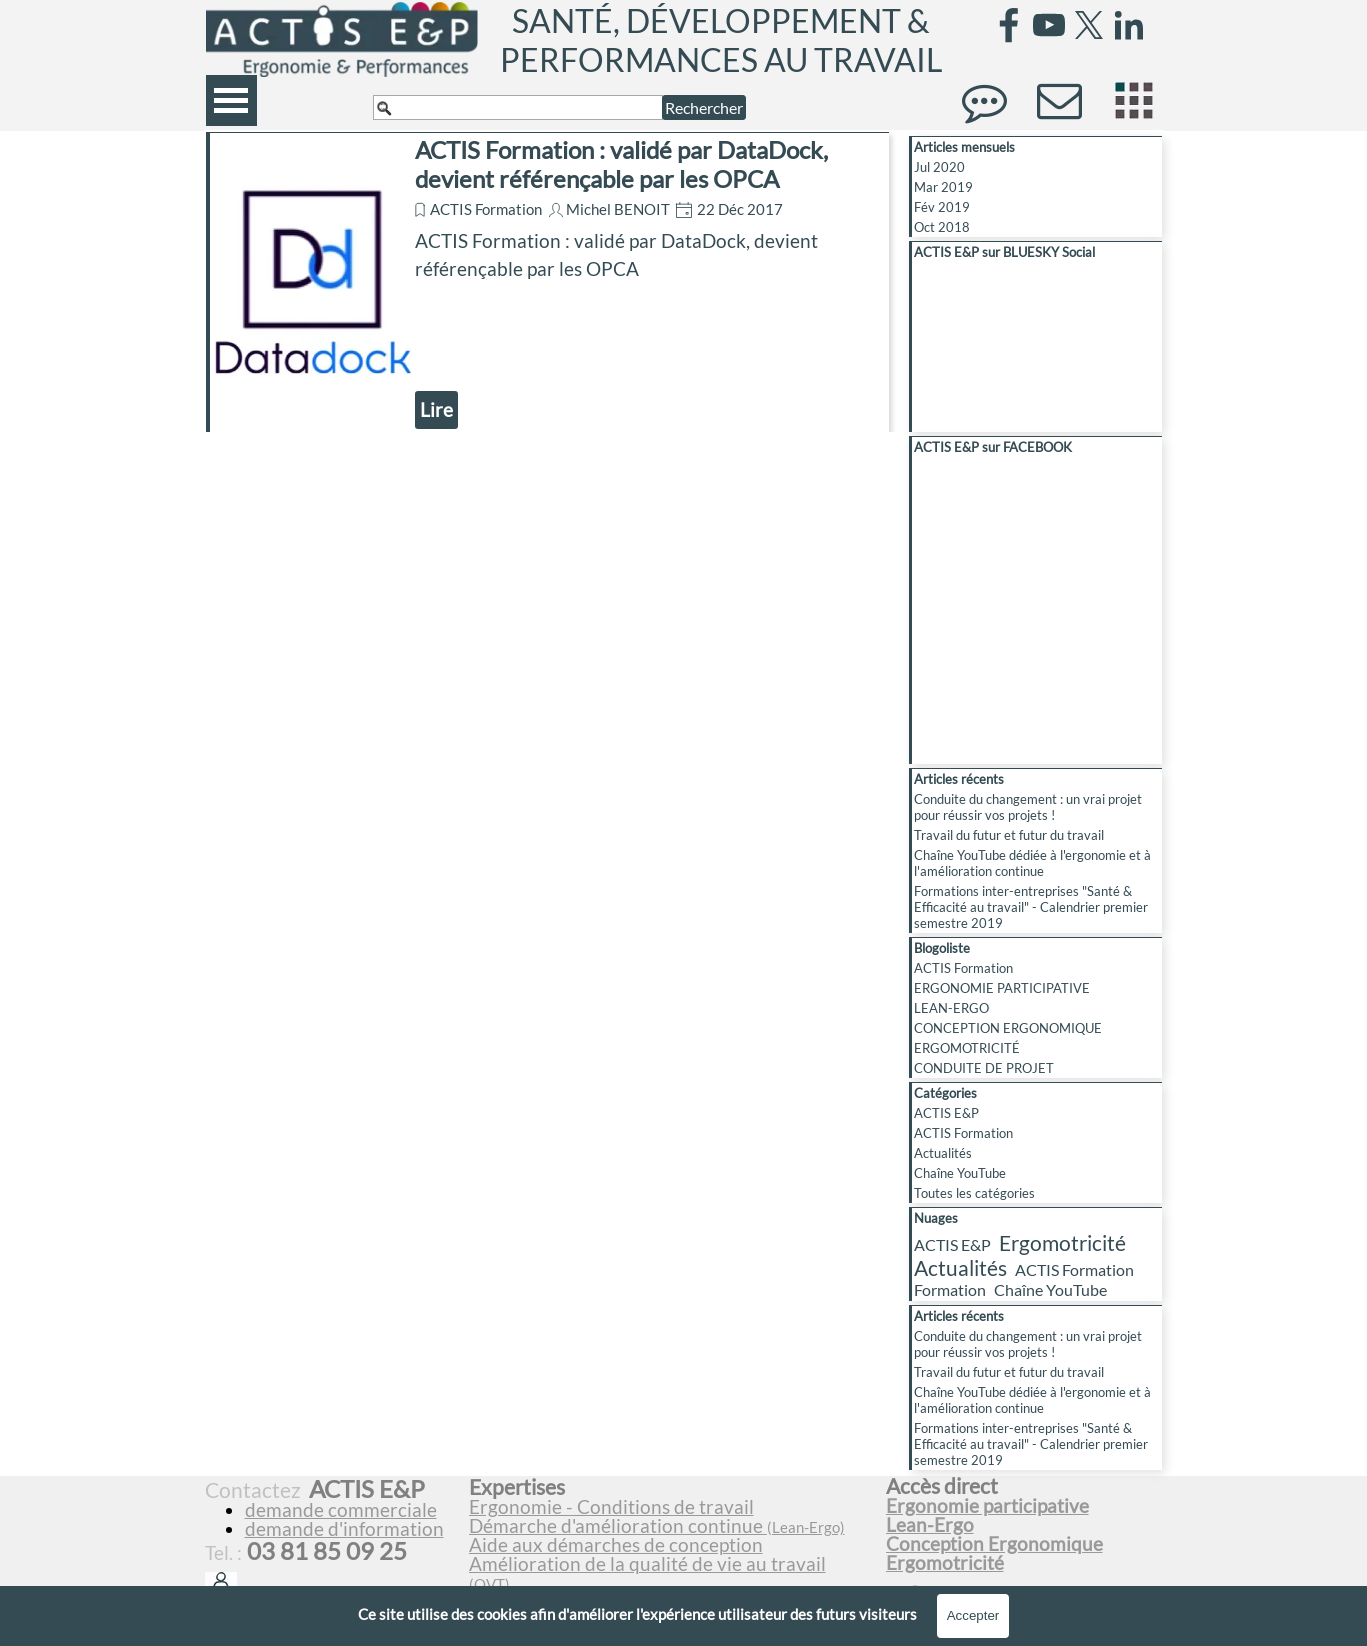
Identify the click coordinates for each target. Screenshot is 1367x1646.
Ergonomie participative (987, 1506)
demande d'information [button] (344, 1529)
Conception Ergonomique (994, 1544)
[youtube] (1049, 25)
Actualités (943, 1153)
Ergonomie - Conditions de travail (611, 1507)
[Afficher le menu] (231, 100)
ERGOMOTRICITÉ (967, 1048)
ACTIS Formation (486, 209)
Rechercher (704, 107)
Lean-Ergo (930, 1525)
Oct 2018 (942, 227)
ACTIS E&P (946, 1113)
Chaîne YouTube (960, 1173)
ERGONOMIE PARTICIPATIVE (1002, 988)
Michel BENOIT (618, 209)
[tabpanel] (669, 1544)
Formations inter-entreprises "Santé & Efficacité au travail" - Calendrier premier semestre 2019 (1031, 907)
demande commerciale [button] (341, 1510)
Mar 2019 (943, 187)
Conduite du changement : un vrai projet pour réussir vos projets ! (1028, 807)
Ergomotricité (1062, 1242)
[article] (547, 282)
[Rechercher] (518, 107)
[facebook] (1009, 25)
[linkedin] (1129, 25)
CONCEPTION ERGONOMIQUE (1008, 1028)
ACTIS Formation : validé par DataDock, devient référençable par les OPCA (621, 164)
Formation (950, 1289)
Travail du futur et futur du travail (1009, 835)
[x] (1089, 25)
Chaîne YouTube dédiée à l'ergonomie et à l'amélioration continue (1032, 863)
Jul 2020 (939, 167)
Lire (436, 410)
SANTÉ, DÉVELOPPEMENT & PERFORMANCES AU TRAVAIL (721, 40)
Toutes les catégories (974, 1193)
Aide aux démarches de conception (616, 1545)
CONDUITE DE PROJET (984, 1068)
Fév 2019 (942, 207)
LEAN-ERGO (951, 1008)
